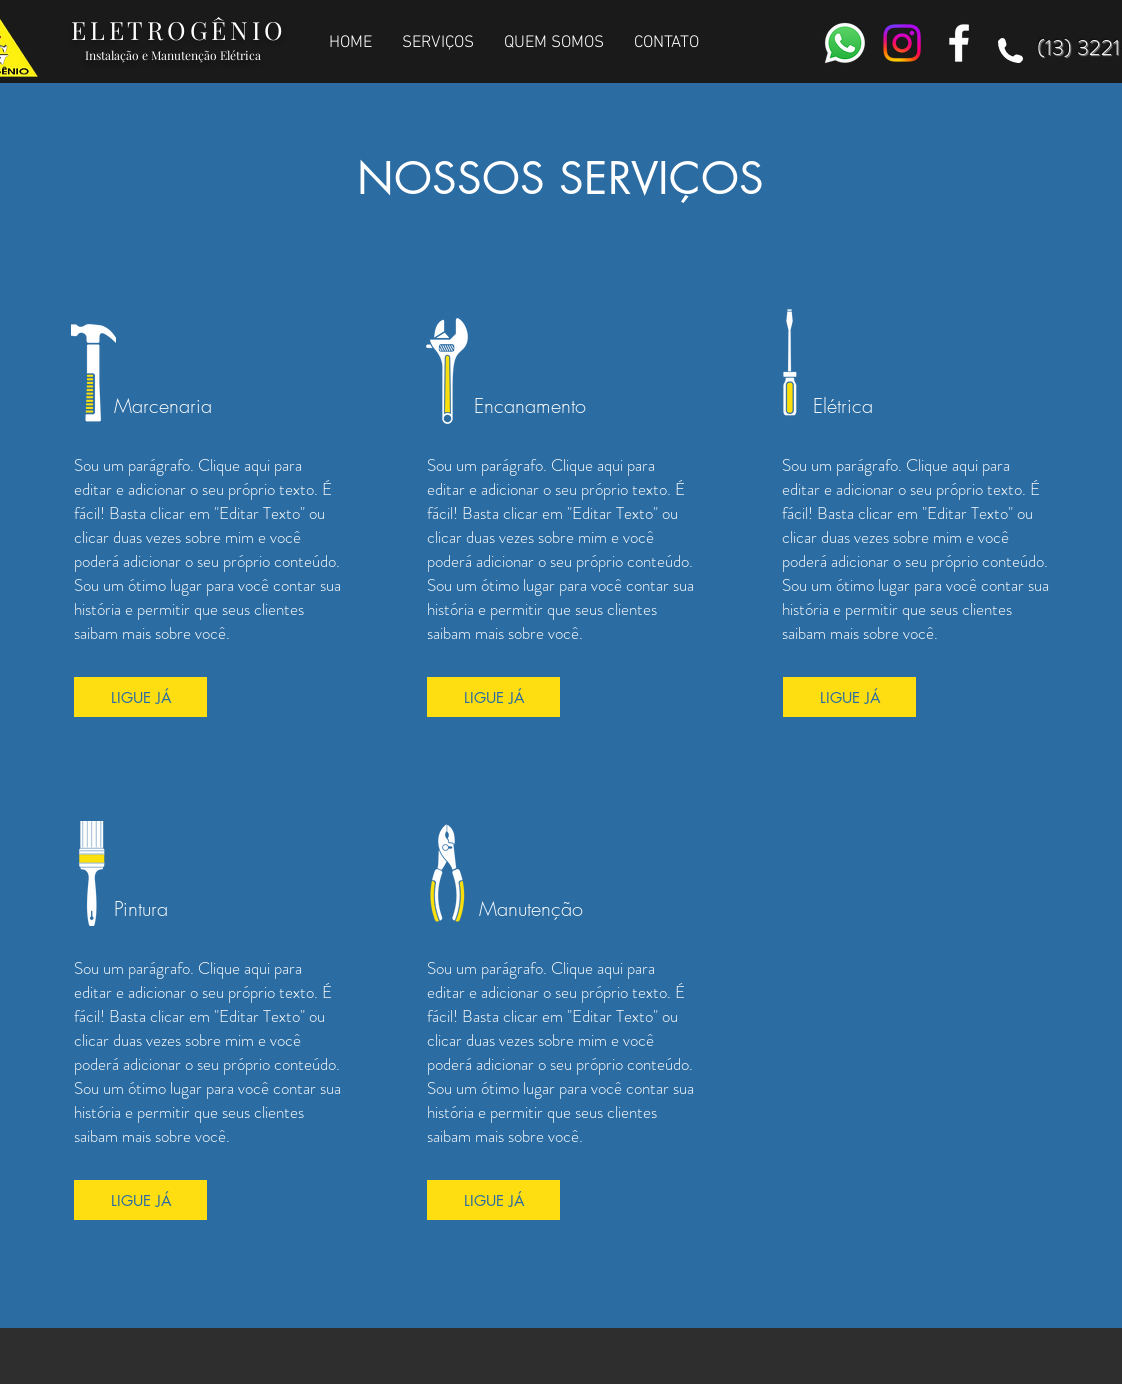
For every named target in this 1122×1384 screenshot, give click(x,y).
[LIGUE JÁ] (140, 697)
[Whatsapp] (845, 43)
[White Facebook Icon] (959, 43)
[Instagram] (902, 43)
